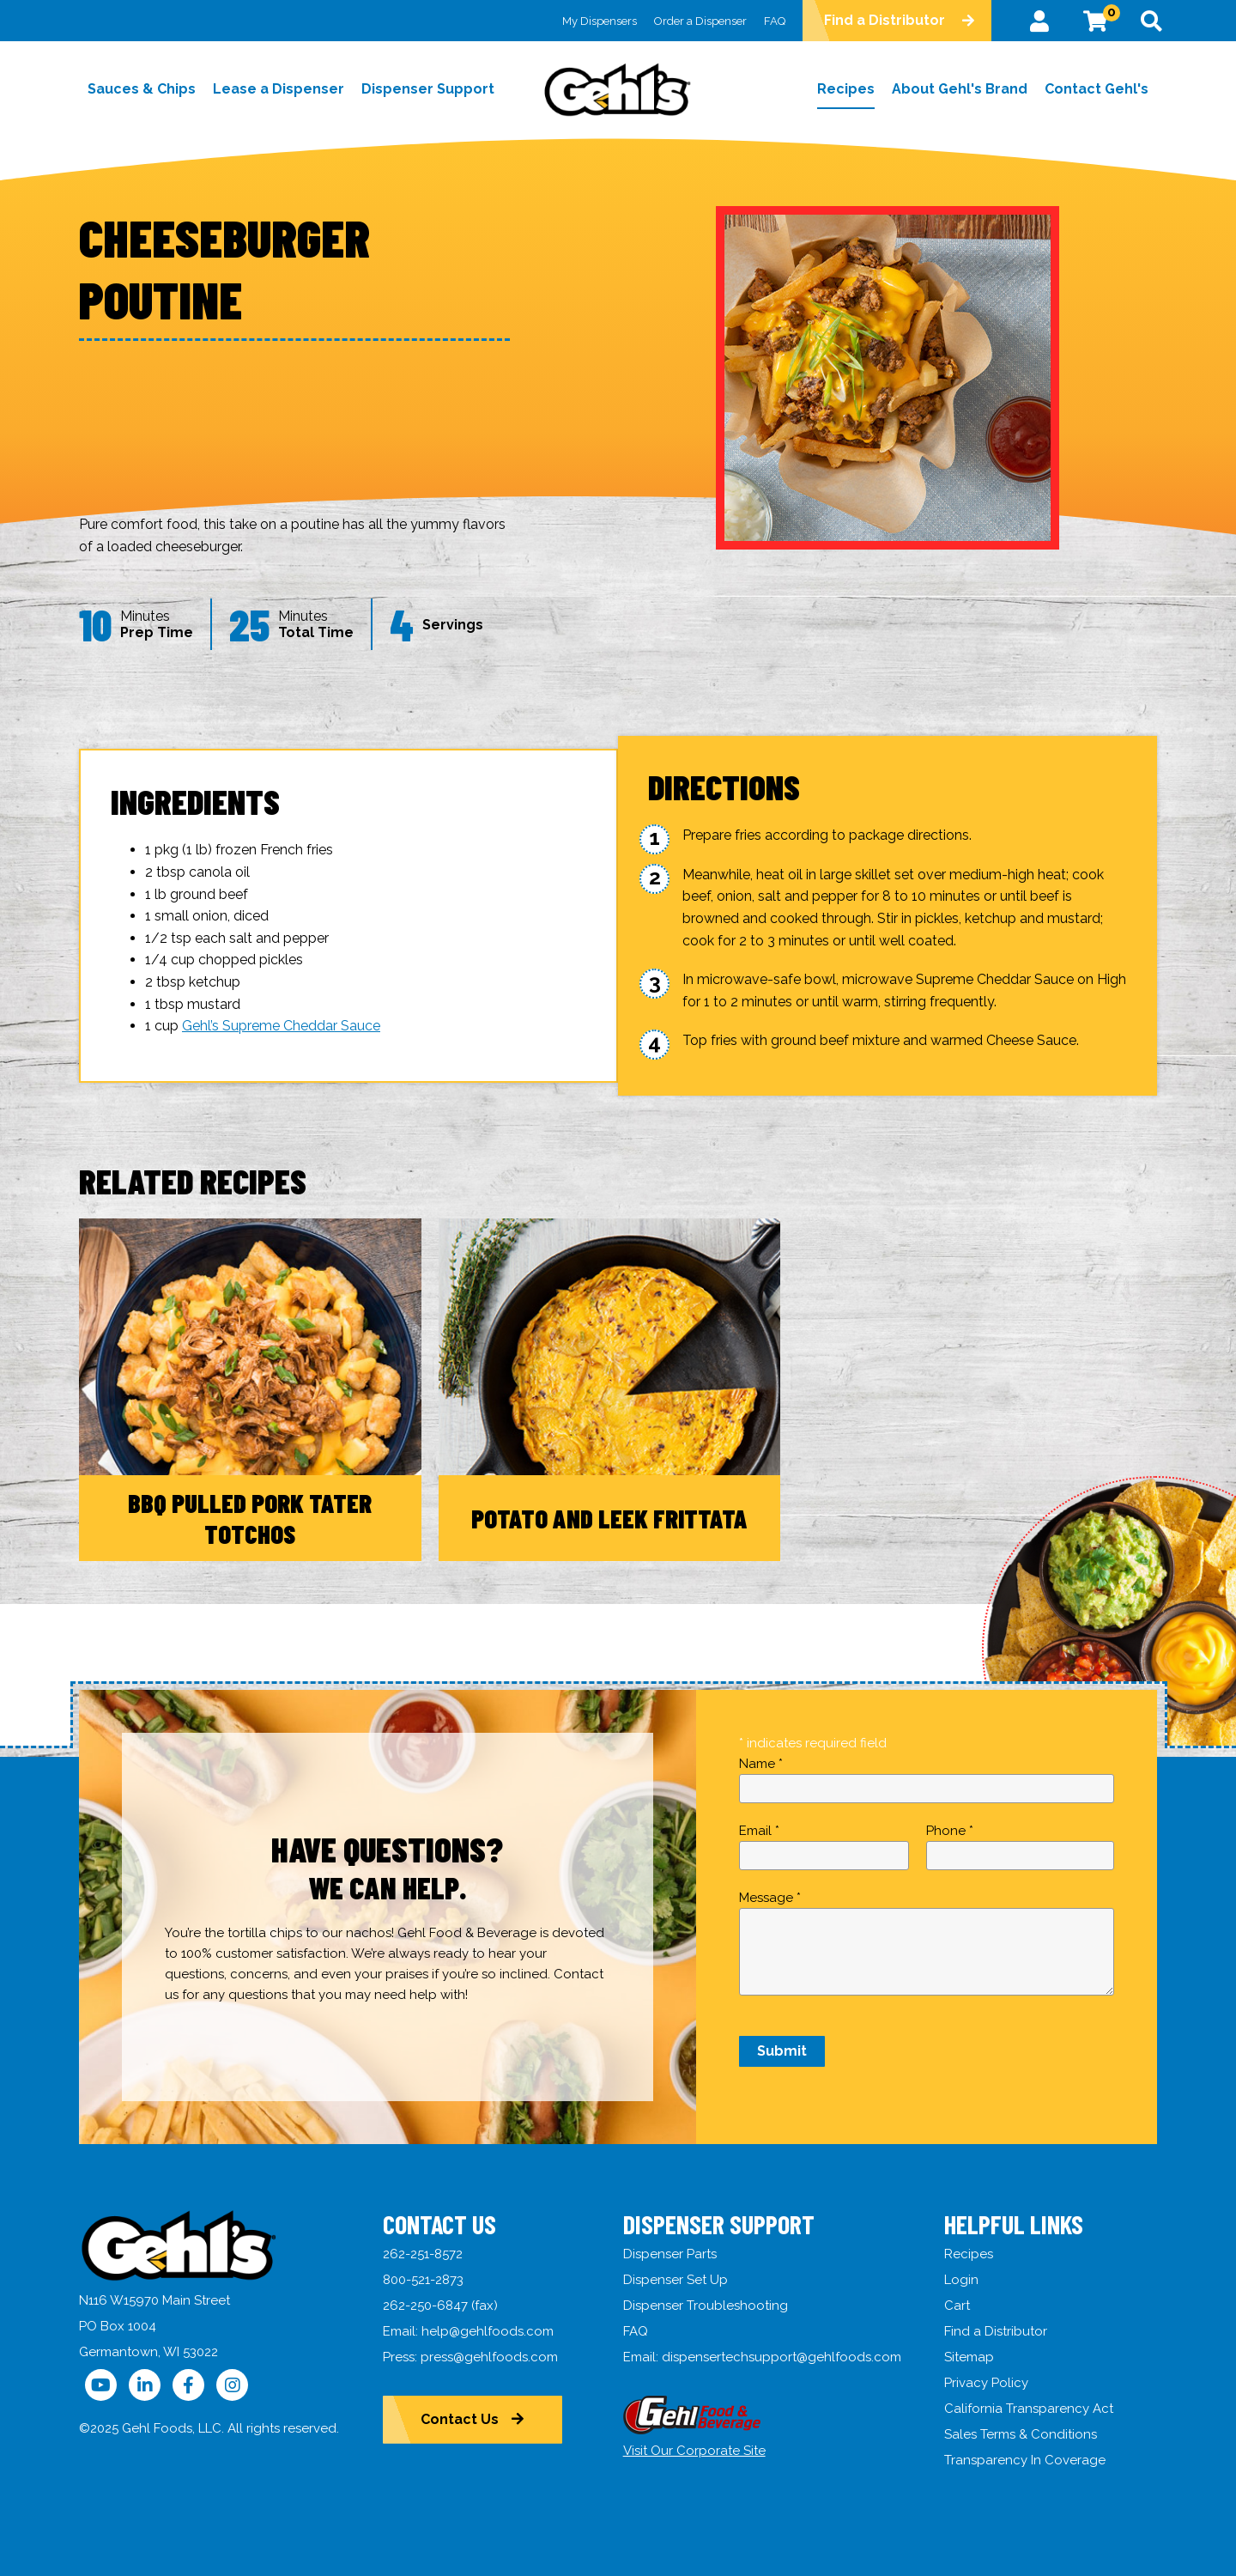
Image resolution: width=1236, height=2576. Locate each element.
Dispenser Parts (670, 2254)
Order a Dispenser (700, 21)
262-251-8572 (423, 2254)
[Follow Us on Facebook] (188, 2385)
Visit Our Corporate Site (694, 2450)
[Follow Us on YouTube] (101, 2385)
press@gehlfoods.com (489, 2357)
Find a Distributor (884, 20)
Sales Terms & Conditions (1021, 2434)
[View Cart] (1095, 20)
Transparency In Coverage (1025, 2460)
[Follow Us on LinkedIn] (145, 2385)
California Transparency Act (1029, 2408)
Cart (958, 2305)
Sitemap (970, 2357)
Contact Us (460, 2419)
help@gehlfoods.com (487, 2331)
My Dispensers (599, 21)
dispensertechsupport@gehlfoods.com (781, 2357)
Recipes (969, 2254)
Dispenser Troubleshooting (705, 2305)
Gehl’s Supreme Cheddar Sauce (281, 1026)
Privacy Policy (987, 2383)
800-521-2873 (423, 2279)
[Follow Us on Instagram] (232, 2385)
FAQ (774, 21)
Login (962, 2279)
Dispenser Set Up (675, 2279)
